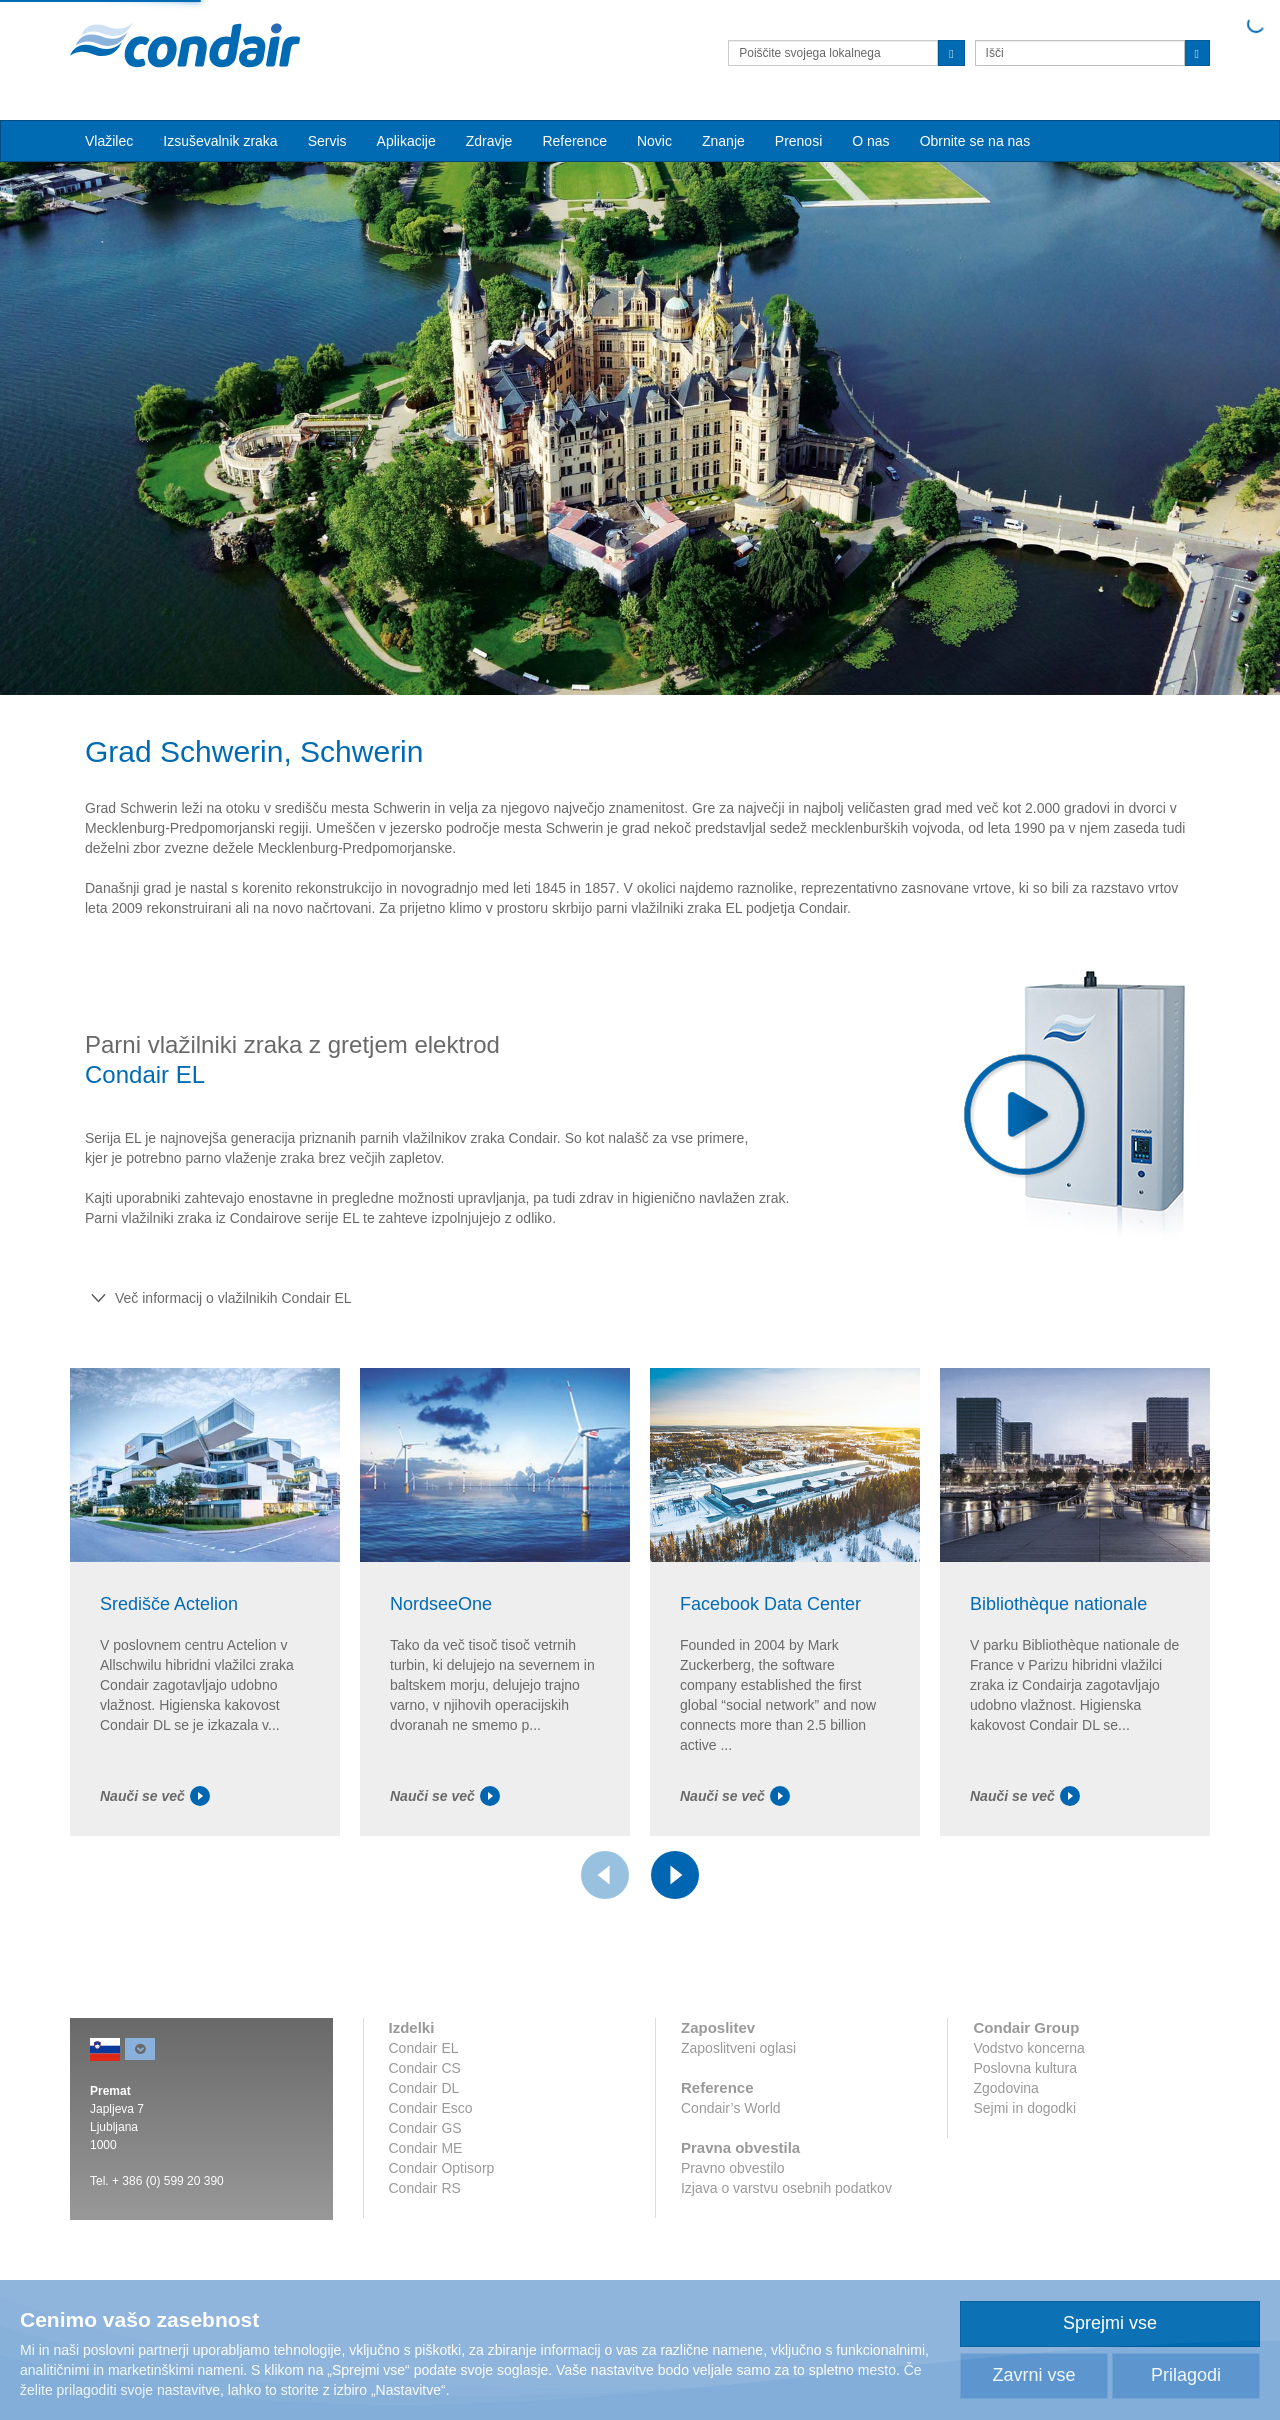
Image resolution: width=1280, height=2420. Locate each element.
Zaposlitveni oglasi (738, 2048)
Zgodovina (1005, 2088)
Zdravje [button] (489, 141)
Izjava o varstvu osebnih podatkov (786, 2188)
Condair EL (424, 2048)
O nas (870, 141)
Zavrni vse (1033, 2375)
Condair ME (426, 2148)
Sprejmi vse (1110, 2323)
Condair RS (425, 2188)
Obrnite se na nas (975, 141)
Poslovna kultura (1025, 2068)
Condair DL (424, 2088)
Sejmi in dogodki (1024, 2108)
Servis (327, 141)
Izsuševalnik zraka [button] (220, 141)
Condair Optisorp (442, 2168)
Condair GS (425, 2128)
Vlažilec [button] (109, 141)
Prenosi (798, 141)
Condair (185, 45)
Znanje (723, 141)
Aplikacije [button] (406, 141)
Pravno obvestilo (733, 2168)
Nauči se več (155, 1796)
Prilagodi (1186, 2375)
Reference (574, 141)
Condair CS (425, 2068)
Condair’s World (731, 2108)
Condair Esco (431, 2108)
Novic (654, 141)
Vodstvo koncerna (1028, 2048)
